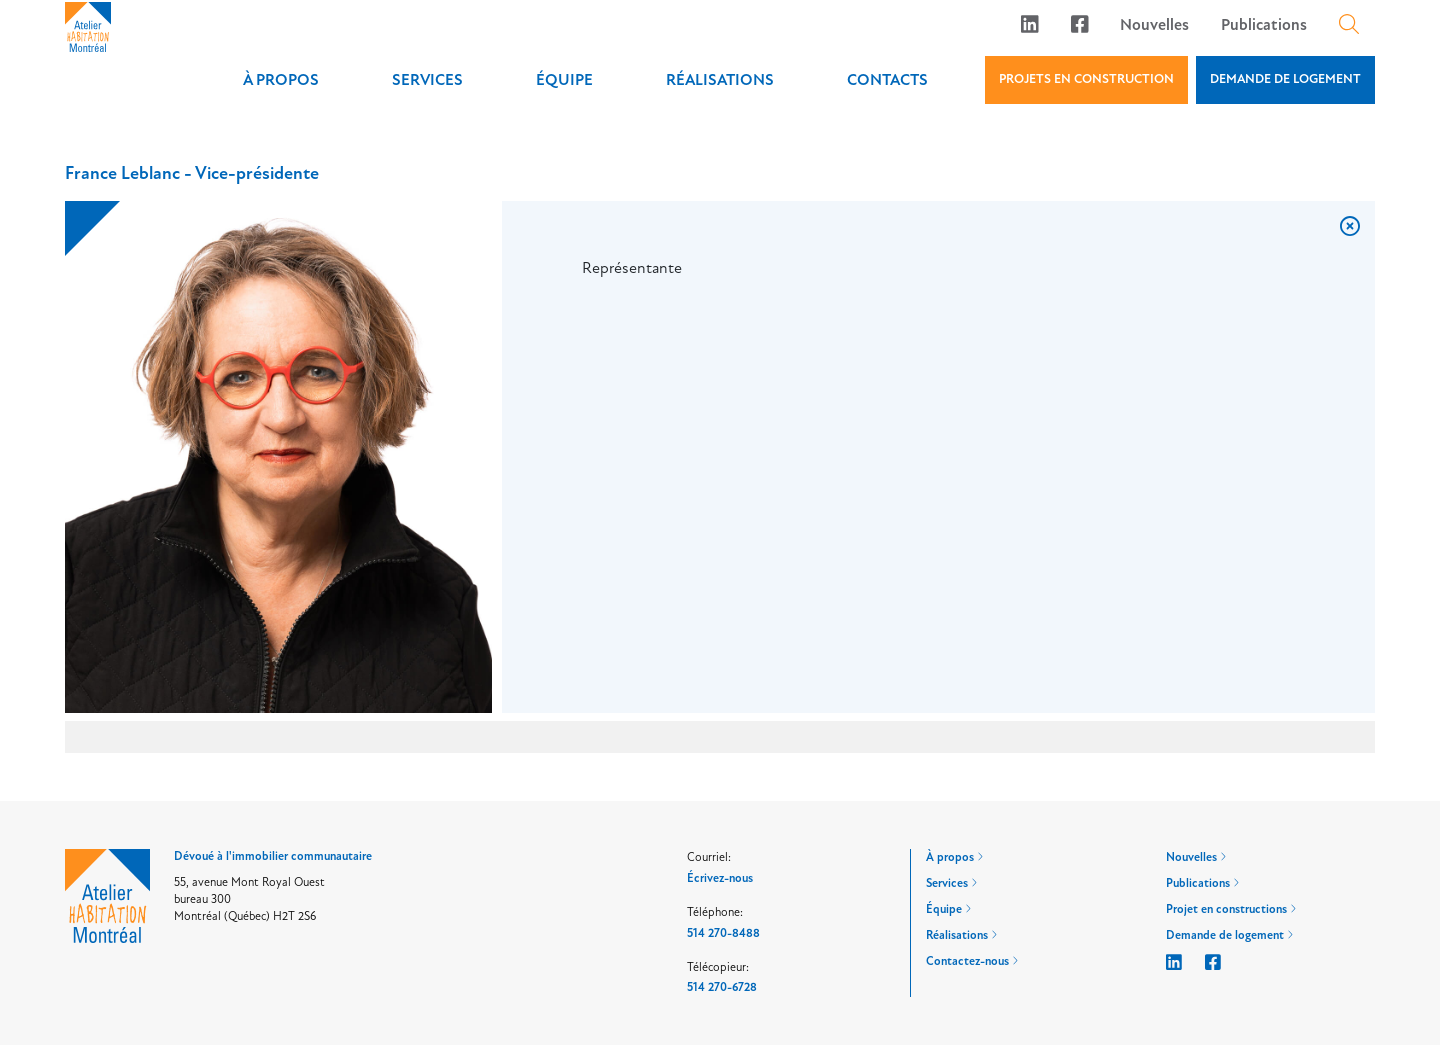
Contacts (887, 80)
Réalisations (720, 80)
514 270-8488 (723, 933)
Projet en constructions (1231, 909)
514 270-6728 (722, 987)
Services (427, 80)
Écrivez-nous (720, 878)
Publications (1264, 25)
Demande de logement (1229, 935)
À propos (281, 80)
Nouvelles (1154, 25)
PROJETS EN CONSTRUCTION (1086, 79)
